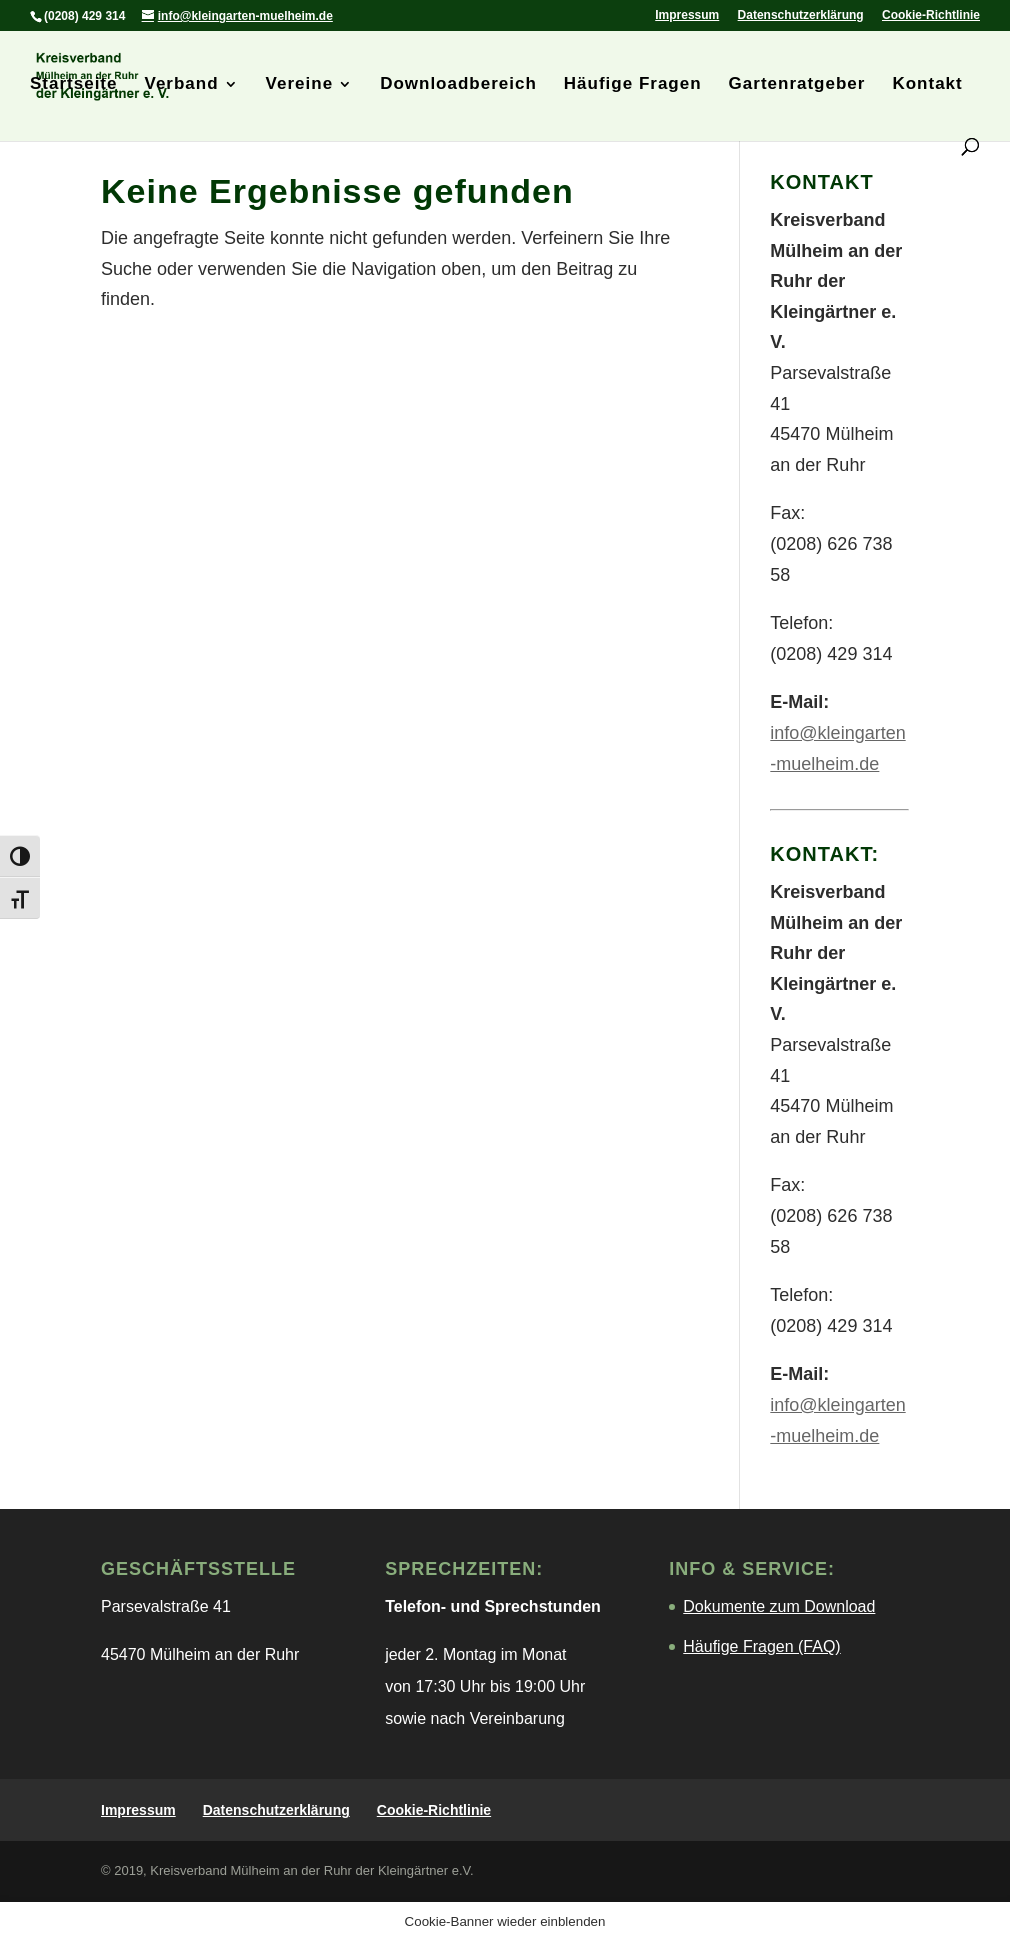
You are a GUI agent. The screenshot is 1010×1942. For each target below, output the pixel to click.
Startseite (73, 85)
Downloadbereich (458, 85)
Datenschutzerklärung (801, 15)
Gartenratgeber (797, 85)
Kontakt (927, 85)
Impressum (687, 15)
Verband (182, 85)
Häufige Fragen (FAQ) (761, 1646)
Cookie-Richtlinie (931, 15)
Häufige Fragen (633, 85)
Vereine (300, 85)
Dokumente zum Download (779, 1606)
